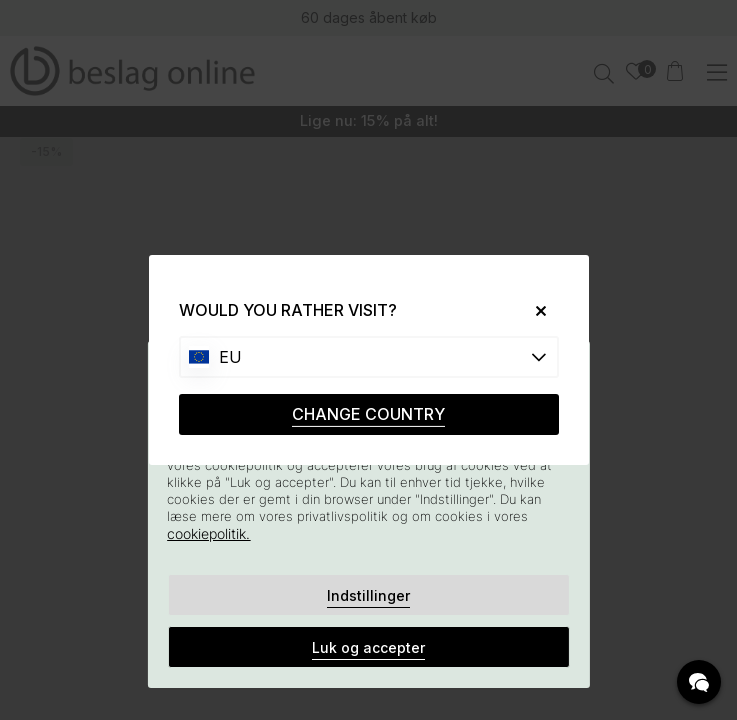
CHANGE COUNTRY (368, 414)
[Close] (532, 310)
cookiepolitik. (208, 533)
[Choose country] (369, 357)
